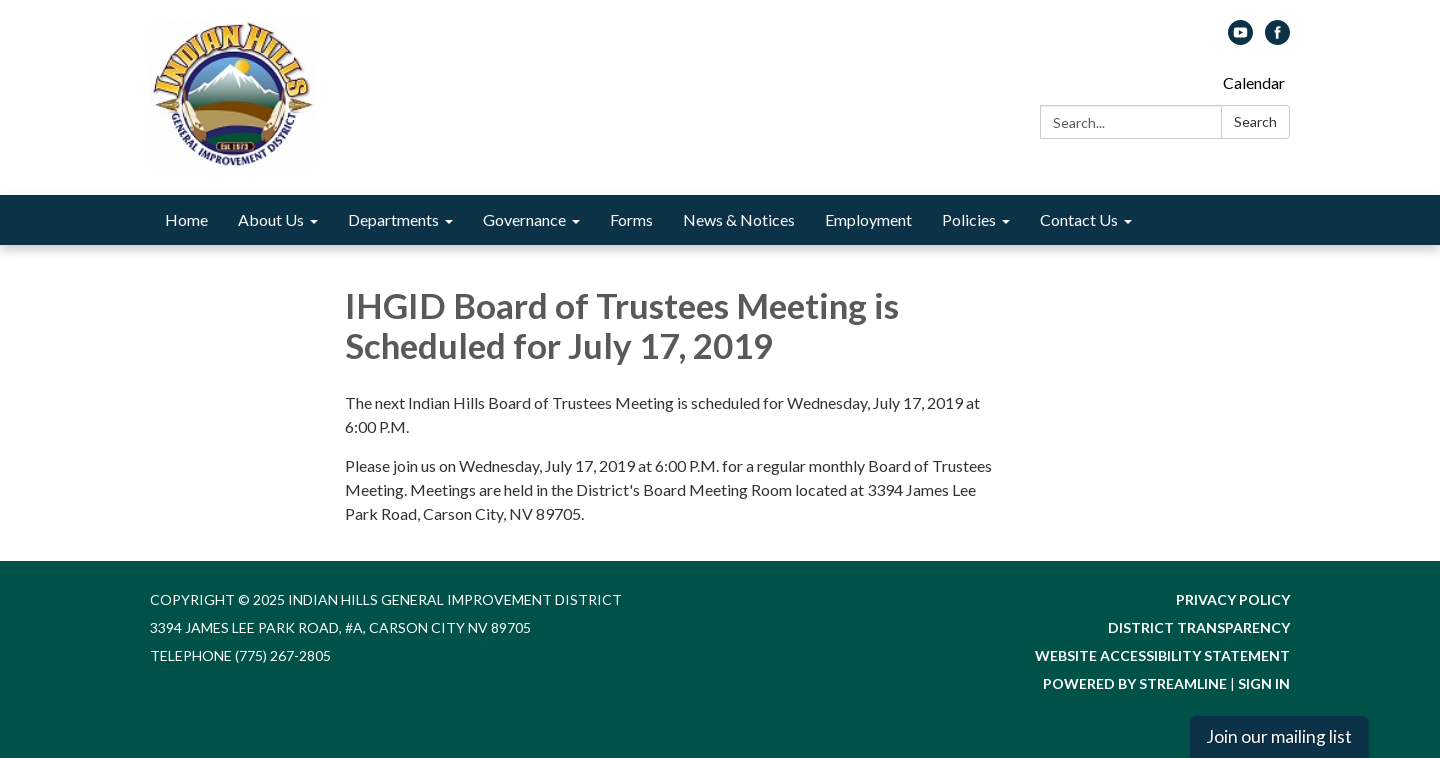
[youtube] (1240, 38)
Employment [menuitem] (868, 219)
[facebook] (1277, 38)
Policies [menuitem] (969, 219)
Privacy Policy (1233, 599)
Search (1255, 121)
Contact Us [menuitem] (1079, 219)
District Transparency (1199, 627)
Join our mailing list (1279, 736)
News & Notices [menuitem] (739, 219)
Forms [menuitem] (631, 219)
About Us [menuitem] (271, 219)
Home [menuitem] (186, 219)
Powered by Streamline (1135, 683)
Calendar (1254, 82)
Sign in (1264, 683)
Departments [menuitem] (393, 219)
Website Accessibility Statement (1162, 655)
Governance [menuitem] (524, 219)
